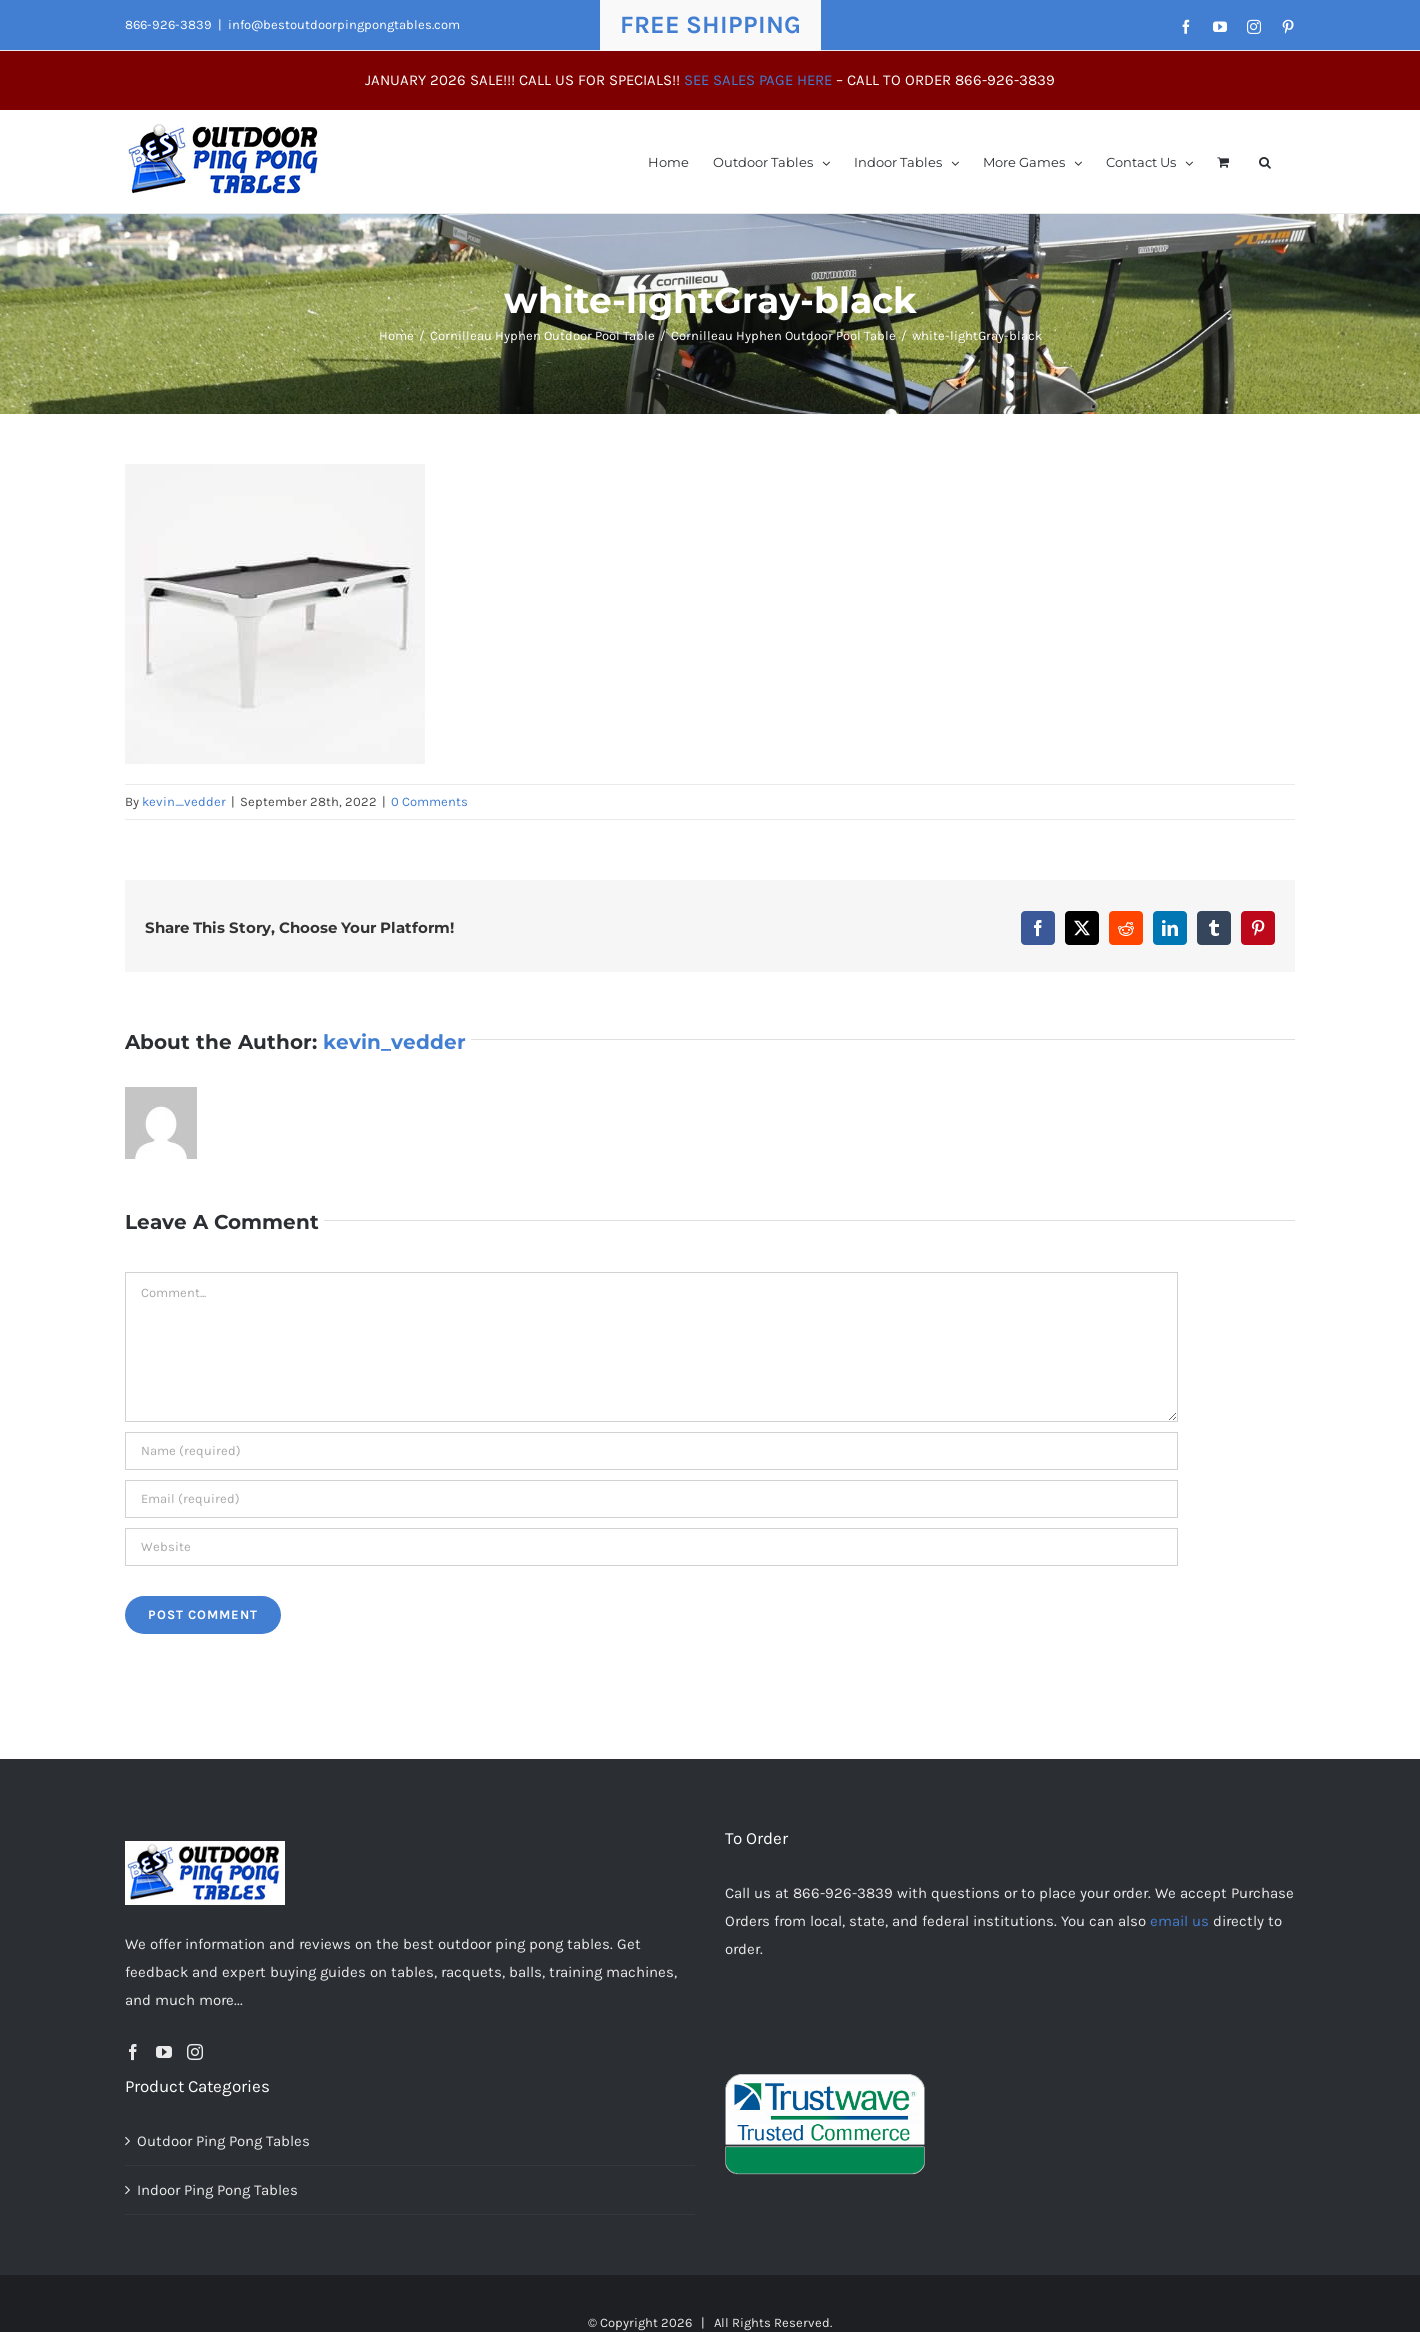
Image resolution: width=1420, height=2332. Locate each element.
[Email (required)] (651, 1499)
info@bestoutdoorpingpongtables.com (344, 24)
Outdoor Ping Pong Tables (223, 2141)
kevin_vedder (184, 801)
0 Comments (429, 801)
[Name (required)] (651, 1451)
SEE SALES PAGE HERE (758, 80)
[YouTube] (164, 2052)
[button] (1265, 161)
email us (1179, 1921)
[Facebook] (133, 2052)
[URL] (651, 1547)
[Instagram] (195, 2052)
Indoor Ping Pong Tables (217, 2190)
